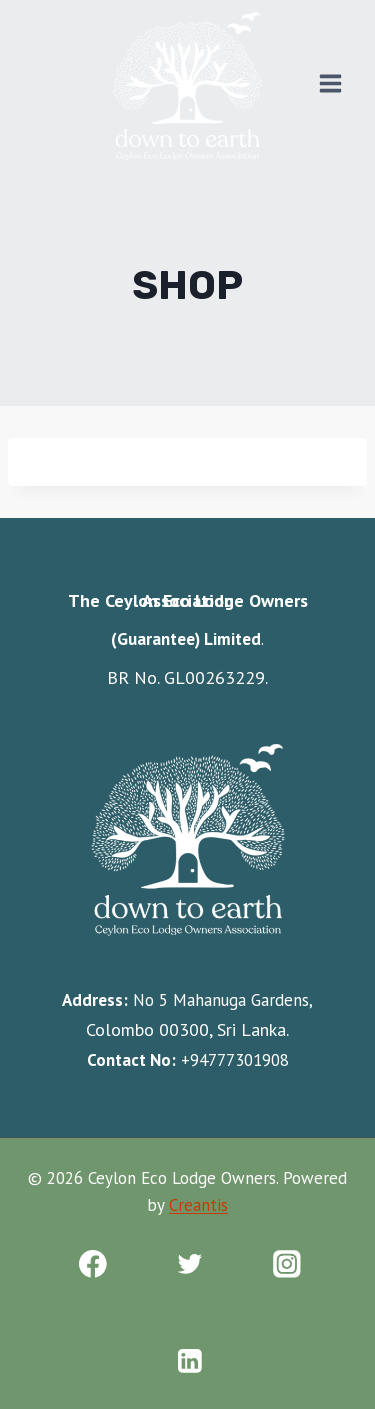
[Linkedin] (189, 1361)
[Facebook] (92, 1264)
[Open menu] (330, 83)
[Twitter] (189, 1264)
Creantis (198, 1205)
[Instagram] (286, 1264)
